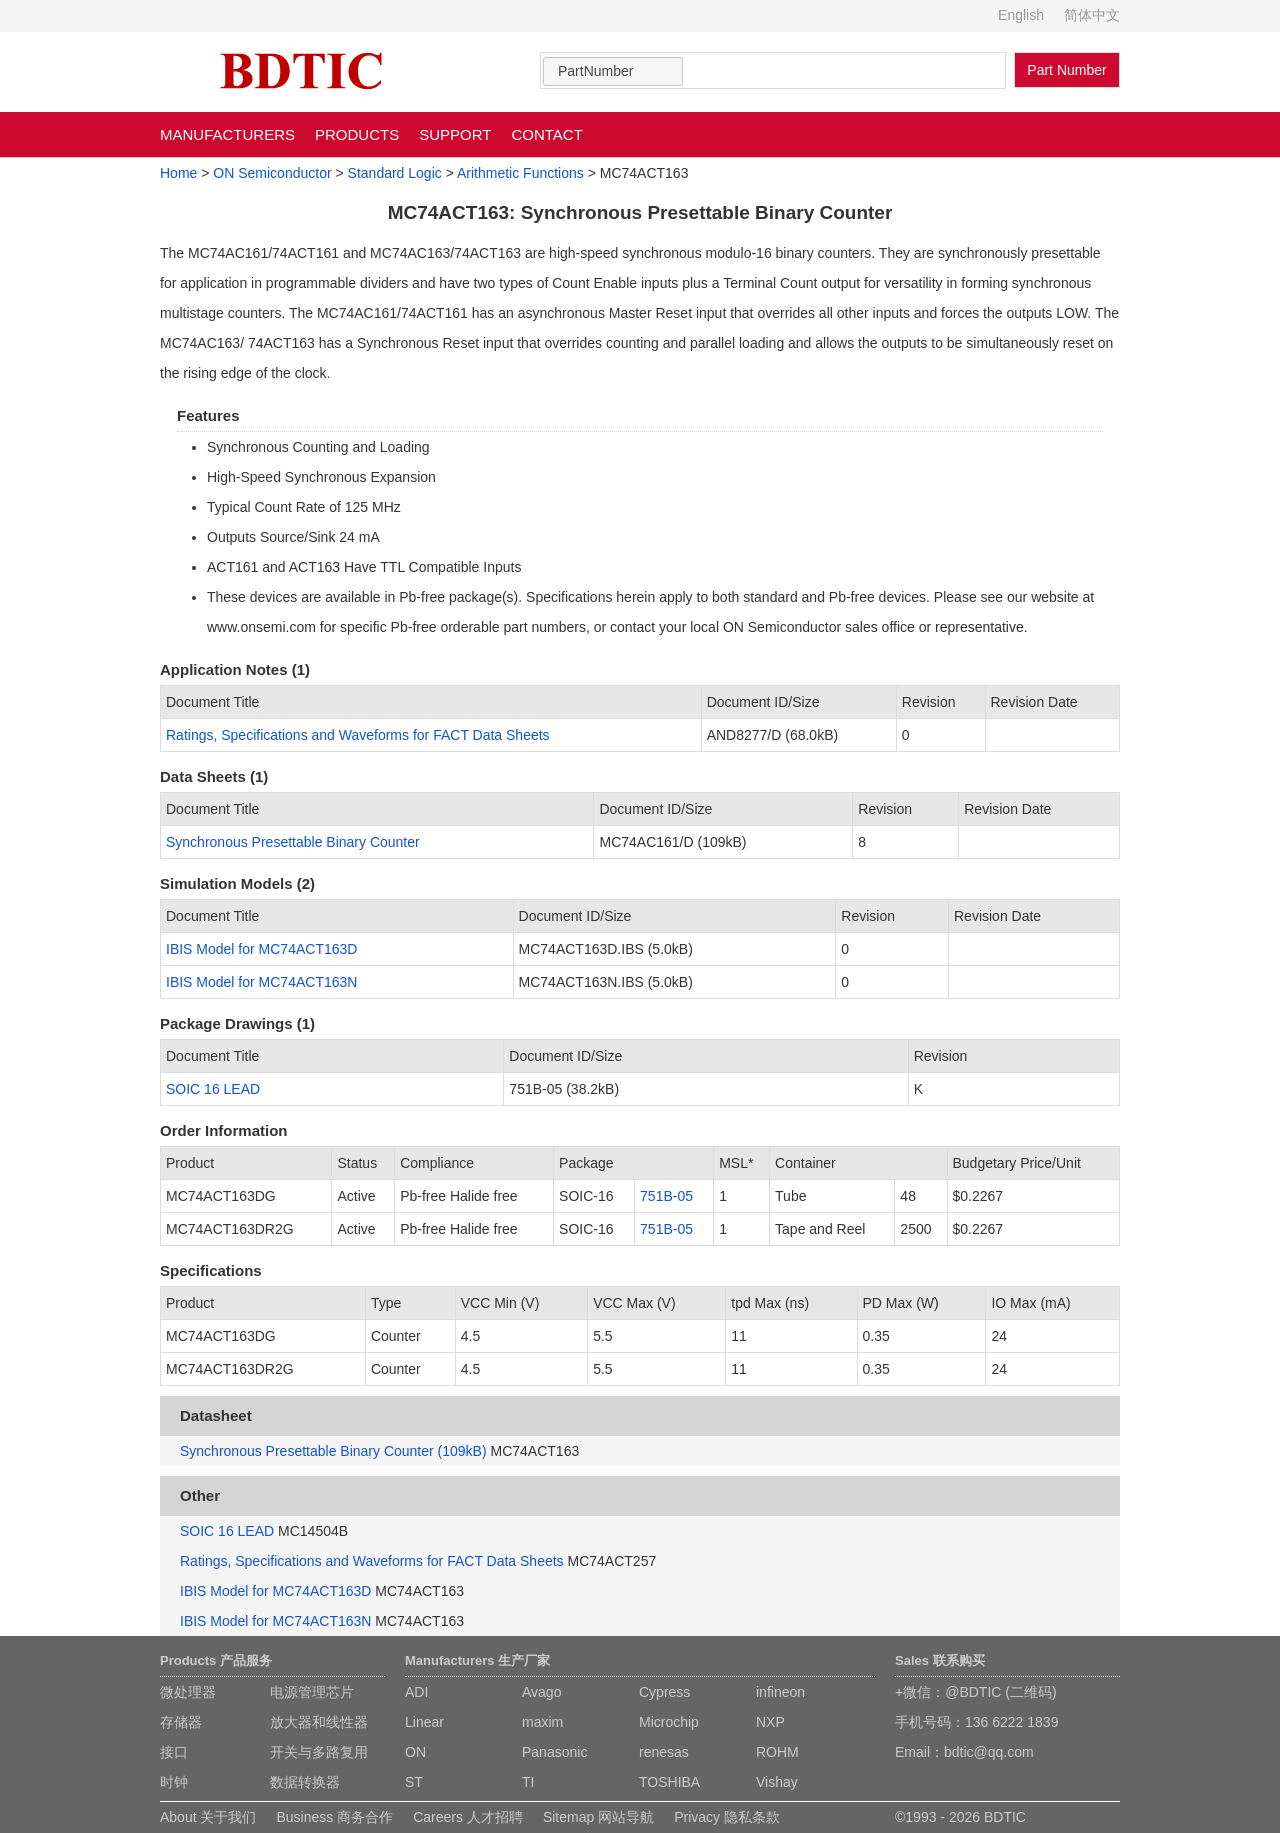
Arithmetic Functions (520, 173)
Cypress (664, 1692)
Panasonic (554, 1752)
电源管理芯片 (312, 1692)
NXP (770, 1722)
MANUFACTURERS (227, 134)
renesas (664, 1752)
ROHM (777, 1752)
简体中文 (1092, 15)
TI (528, 1782)
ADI (416, 1692)
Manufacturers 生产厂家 (477, 1660)
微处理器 (188, 1692)
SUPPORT (455, 134)
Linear (424, 1722)
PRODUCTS (357, 134)
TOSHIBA (669, 1782)
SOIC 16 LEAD (213, 1089)
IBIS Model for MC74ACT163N (261, 982)
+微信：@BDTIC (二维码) (976, 1692)
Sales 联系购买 (940, 1660)
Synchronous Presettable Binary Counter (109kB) (333, 1451)
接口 (174, 1752)
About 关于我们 (208, 1817)
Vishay (777, 1782)
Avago (541, 1692)
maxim (542, 1722)
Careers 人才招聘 (468, 1817)
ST (414, 1782)
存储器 (181, 1722)
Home (178, 173)
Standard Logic (395, 173)
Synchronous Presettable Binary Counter (293, 842)
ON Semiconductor (272, 173)
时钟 (174, 1782)
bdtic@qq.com (989, 1752)
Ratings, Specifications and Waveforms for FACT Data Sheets (358, 735)
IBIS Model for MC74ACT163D (261, 949)
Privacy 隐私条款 (727, 1817)
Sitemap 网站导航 (598, 1817)
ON (415, 1752)
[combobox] (613, 71)
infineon (780, 1692)
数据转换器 (305, 1782)
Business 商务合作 (334, 1817)
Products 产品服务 (216, 1660)
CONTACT (546, 134)
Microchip (669, 1722)
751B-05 (666, 1196)
